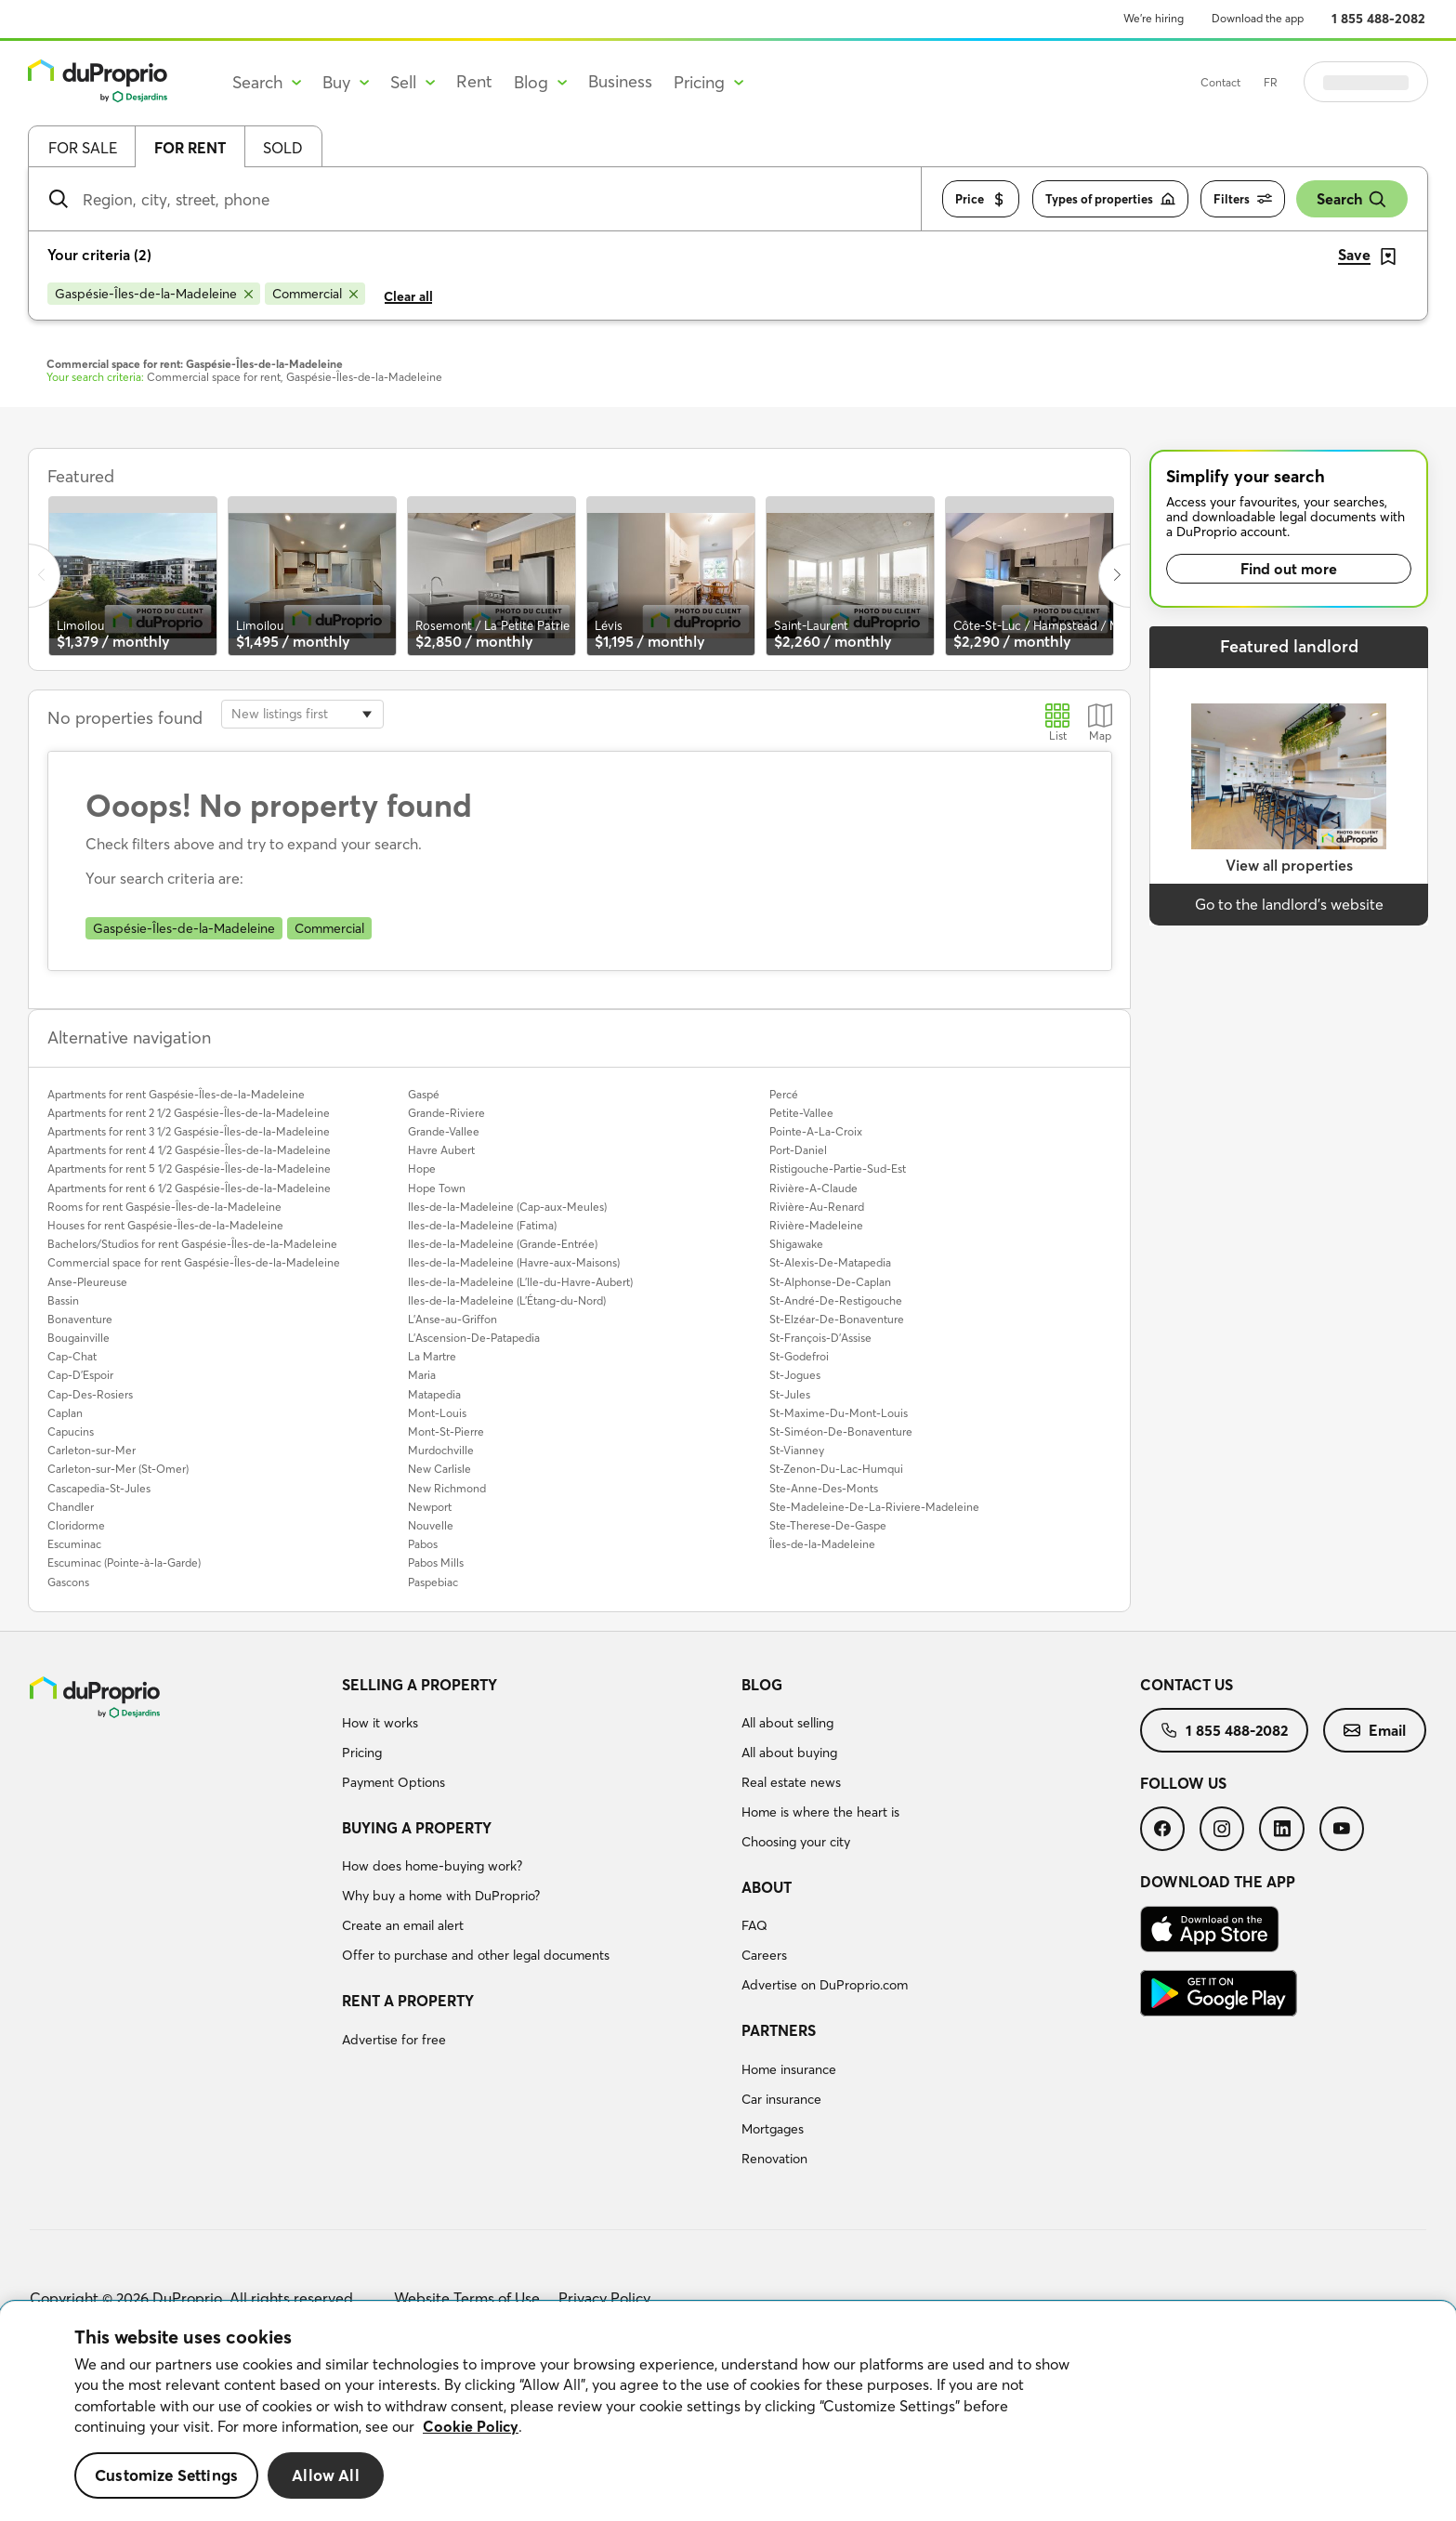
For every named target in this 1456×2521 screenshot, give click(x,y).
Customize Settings (166, 2475)
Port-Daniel (798, 1150)
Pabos (423, 1544)
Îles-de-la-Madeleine (822, 1544)
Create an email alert (403, 1925)
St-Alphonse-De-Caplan (830, 1282)
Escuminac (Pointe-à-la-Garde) (124, 1562)
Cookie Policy (470, 2426)
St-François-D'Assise (820, 1338)
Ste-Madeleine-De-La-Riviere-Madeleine (874, 1507)
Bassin (63, 1300)
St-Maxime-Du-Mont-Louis (838, 1413)
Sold (283, 147)
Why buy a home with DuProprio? (441, 1895)
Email (1375, 1730)
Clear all (408, 296)
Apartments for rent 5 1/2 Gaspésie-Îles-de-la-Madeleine (189, 1168)
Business (620, 81)
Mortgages (772, 2129)
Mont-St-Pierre (446, 1431)
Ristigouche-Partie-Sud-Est (837, 1168)
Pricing (362, 1752)
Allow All (326, 2475)
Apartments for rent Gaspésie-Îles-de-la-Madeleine (176, 1094)
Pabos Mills (436, 1562)
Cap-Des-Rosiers (90, 1394)
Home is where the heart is (820, 1812)
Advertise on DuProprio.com (824, 1984)
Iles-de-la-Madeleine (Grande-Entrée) (502, 1244)
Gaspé (423, 1094)
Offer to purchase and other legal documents (476, 1955)
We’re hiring (1153, 18)
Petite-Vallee (801, 1113)
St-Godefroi (799, 1356)
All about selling (787, 1722)
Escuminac (74, 1544)
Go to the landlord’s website (1289, 904)
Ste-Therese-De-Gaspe (827, 1525)
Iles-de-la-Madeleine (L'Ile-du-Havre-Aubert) (520, 1282)
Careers (764, 1955)
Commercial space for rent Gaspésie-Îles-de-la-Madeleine (193, 1262)
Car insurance (781, 2099)
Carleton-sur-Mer (91, 1450)
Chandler (70, 1507)
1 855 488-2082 (1378, 18)
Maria (422, 1375)
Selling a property (419, 1684)
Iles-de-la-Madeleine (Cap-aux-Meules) (507, 1207)
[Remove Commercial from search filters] (315, 293)
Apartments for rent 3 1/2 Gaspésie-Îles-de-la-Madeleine (188, 1131)
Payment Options (393, 1782)
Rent (474, 81)
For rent (190, 147)
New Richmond (447, 1488)
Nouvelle (430, 1525)
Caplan (65, 1413)
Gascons (68, 1582)
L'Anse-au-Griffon (452, 1319)
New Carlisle (439, 1469)
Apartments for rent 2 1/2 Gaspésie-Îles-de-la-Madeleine (188, 1113)
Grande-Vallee (443, 1131)
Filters (1242, 199)
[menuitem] (534, 1736)
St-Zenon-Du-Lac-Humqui (836, 1469)
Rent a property (408, 2000)
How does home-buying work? (432, 1866)
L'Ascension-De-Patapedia (474, 1338)
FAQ (754, 1925)
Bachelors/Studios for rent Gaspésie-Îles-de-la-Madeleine (192, 1244)
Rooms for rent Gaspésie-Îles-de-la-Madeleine (164, 1207)
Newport (430, 1507)
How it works (380, 1722)
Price (980, 199)
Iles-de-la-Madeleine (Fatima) (482, 1225)
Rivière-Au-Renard (816, 1207)
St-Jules (789, 1394)
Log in (1389, 81)
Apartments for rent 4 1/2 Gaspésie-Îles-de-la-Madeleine (189, 1150)
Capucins (70, 1431)
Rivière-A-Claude (813, 1188)
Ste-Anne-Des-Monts (823, 1488)
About (766, 1887)
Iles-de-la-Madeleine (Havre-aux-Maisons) (514, 1262)
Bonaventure (79, 1319)
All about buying (789, 1752)
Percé (783, 1094)
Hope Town (437, 1188)
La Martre (432, 1356)
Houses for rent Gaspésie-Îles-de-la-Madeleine (165, 1225)
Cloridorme (76, 1525)
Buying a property (417, 1828)
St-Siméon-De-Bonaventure (840, 1431)
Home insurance (788, 2069)
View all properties (1289, 865)
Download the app (1258, 18)
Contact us (1186, 1684)
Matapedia (434, 1394)
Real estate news (791, 1782)
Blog (761, 1684)
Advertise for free (394, 2039)
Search (1352, 199)
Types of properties (1110, 199)
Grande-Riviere (446, 1113)
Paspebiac (433, 1582)
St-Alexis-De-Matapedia (830, 1262)
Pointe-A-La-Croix (815, 1131)
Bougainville (78, 1338)
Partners (778, 2030)
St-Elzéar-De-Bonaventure (836, 1319)
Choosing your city (795, 1841)
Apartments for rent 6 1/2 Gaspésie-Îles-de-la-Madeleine (189, 1188)
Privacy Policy (604, 2298)
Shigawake (796, 1244)
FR (1317, 82)
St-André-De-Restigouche (835, 1300)
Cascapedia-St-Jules (99, 1488)
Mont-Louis (437, 1413)
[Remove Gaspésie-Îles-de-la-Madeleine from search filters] (153, 293)
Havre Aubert (441, 1150)
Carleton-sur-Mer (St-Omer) (118, 1469)
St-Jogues (794, 1375)
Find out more (1288, 568)
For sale (82, 147)
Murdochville (441, 1450)
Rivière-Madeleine (816, 1225)
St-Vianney (796, 1450)
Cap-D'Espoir (80, 1375)
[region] (728, 2411)
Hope (422, 1168)
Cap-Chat (72, 1356)
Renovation (774, 2158)
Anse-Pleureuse (87, 1282)
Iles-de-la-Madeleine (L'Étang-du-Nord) (507, 1300)
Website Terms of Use (467, 2298)
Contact (1267, 82)
